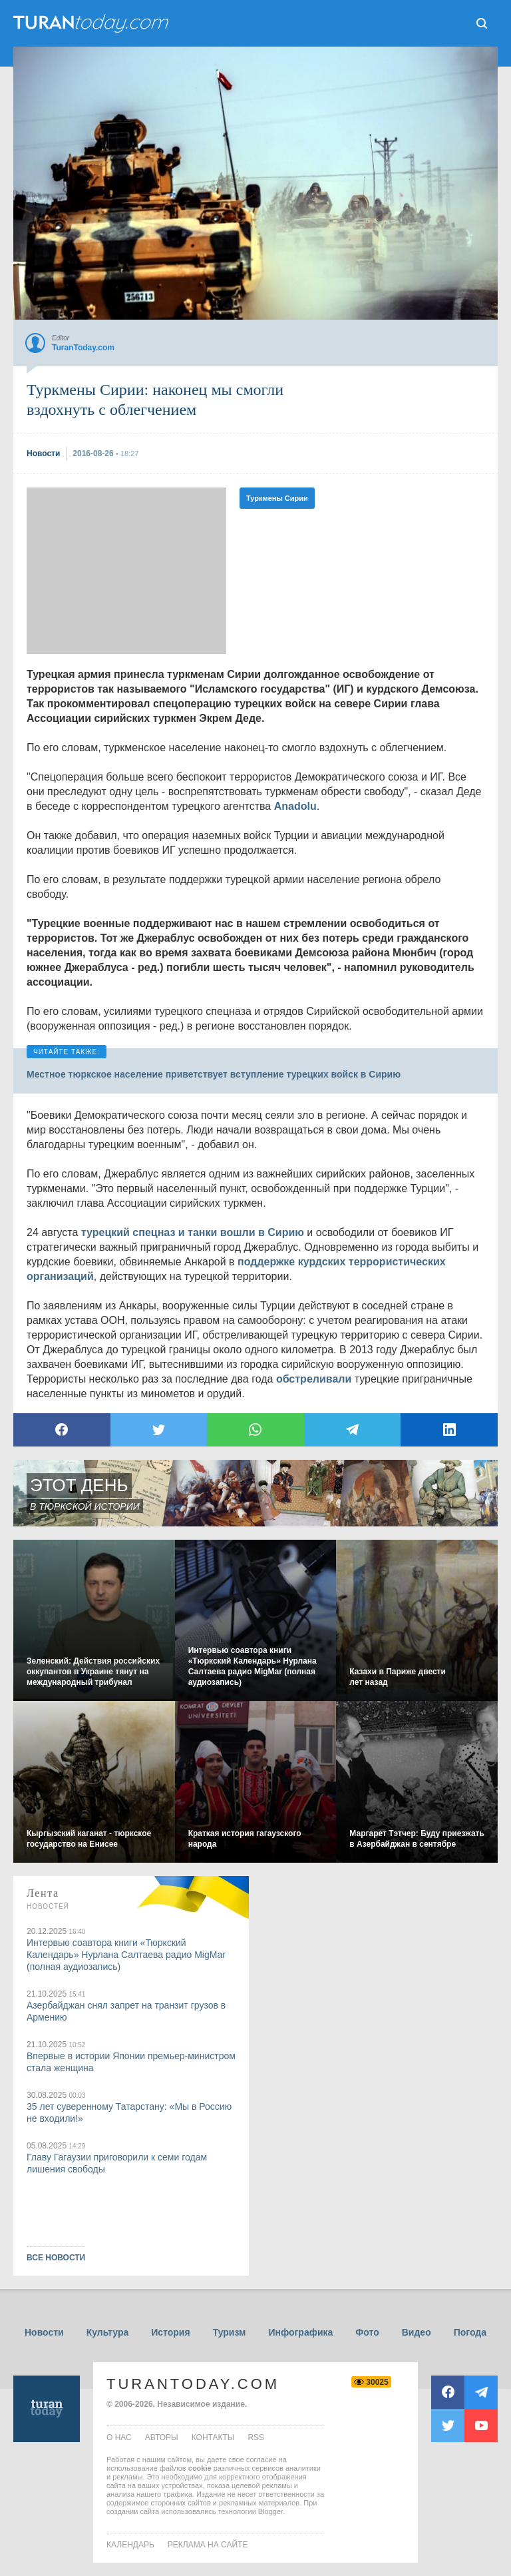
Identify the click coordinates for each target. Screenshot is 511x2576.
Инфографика (300, 2332)
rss (256, 2437)
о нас (119, 2437)
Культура (107, 2332)
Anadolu (295, 806)
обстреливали (313, 1379)
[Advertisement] (126, 570)
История (170, 2332)
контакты (213, 2437)
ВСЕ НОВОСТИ (56, 2257)
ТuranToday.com (92, 23)
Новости (44, 2332)
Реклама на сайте (208, 2544)
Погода (470, 2332)
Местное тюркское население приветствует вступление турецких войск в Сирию (214, 1074)
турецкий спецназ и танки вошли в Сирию (192, 1232)
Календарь (130, 2544)
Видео (416, 2332)
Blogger (270, 2511)
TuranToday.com (192, 2384)
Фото (367, 2332)
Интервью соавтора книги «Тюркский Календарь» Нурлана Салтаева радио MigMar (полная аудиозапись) (126, 1954)
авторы (161, 2437)
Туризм (229, 2332)
